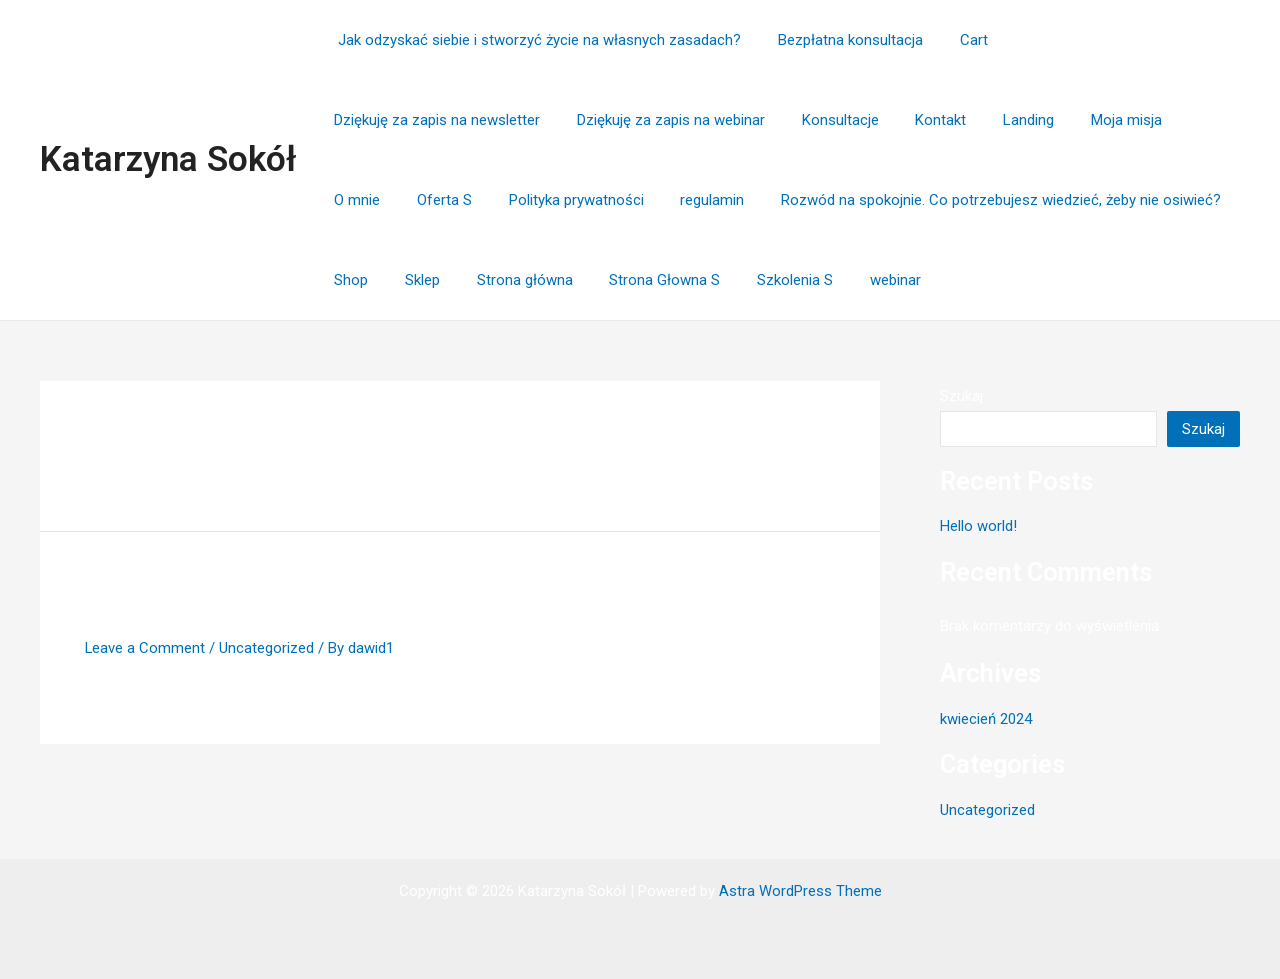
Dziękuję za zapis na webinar (425, 120)
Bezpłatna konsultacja (840, 40)
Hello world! (163, 597)
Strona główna (1072, 200)
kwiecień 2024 (986, 719)
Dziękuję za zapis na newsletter (1104, 40)
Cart (957, 40)
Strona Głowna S (386, 280)
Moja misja (853, 120)
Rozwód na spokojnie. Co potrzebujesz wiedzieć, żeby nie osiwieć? (645, 200)
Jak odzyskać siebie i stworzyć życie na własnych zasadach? (534, 40)
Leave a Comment (145, 648)
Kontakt (681, 120)
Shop (912, 200)
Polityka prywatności (1147, 120)
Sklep (976, 200)
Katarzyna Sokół (168, 159)
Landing (762, 120)
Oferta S (1022, 120)
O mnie (942, 120)
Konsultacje (587, 120)
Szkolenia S (510, 280)
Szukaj (961, 396)
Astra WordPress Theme (800, 891)
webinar (603, 280)
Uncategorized (267, 648)
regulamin (363, 200)
